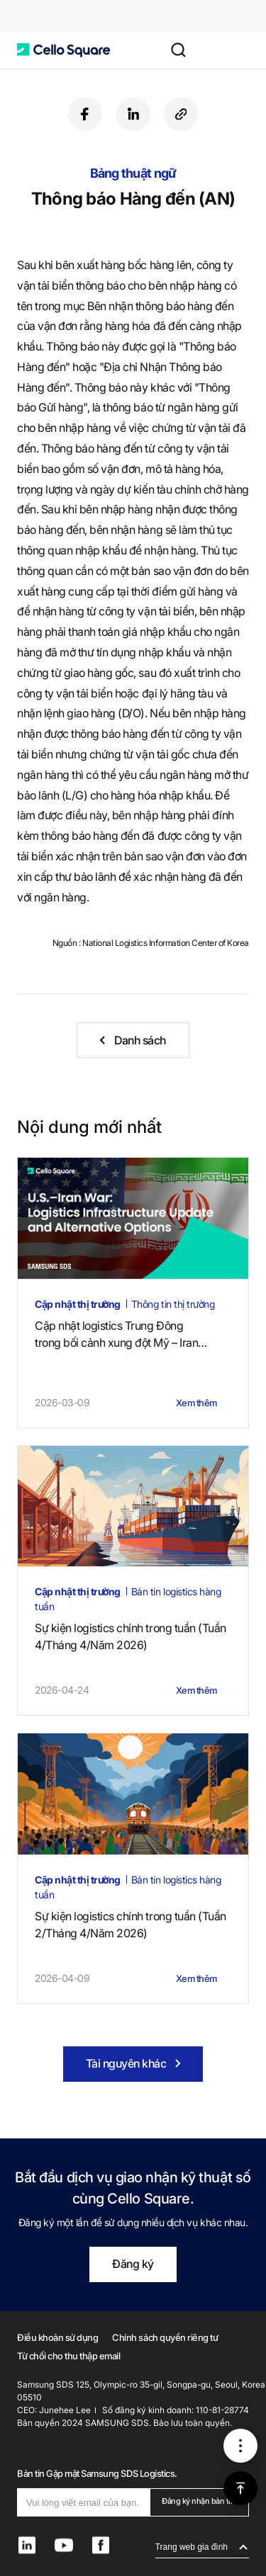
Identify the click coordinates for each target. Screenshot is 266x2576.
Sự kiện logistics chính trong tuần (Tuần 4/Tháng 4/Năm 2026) (130, 1636)
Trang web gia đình (191, 2547)
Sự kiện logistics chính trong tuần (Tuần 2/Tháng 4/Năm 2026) (130, 1924)
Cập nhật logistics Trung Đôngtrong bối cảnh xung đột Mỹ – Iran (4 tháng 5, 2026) (121, 1334)
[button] (63, 50)
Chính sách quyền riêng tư (165, 2337)
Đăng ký (133, 2264)
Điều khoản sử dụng (57, 2337)
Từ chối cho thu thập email (69, 2355)
